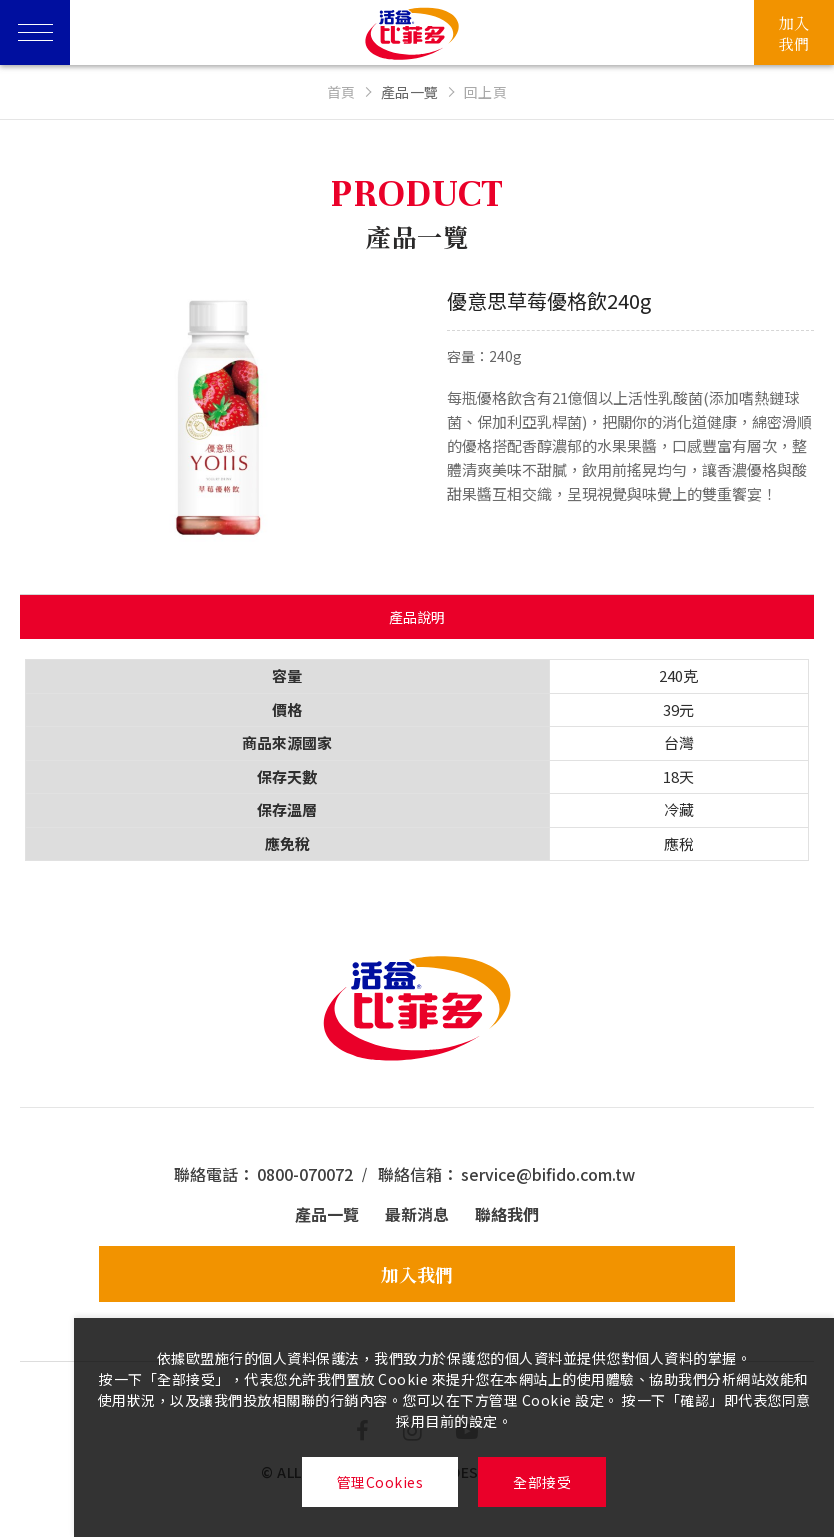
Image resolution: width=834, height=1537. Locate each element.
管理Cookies (380, 1482)
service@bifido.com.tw (548, 1174)
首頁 (341, 92)
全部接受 (542, 1482)
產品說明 (417, 617)
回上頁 (486, 92)
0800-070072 (305, 1174)
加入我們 (417, 1274)
